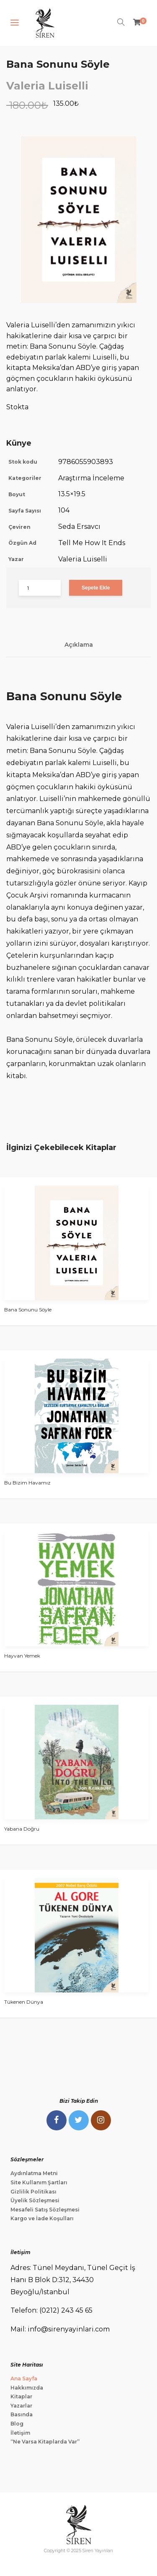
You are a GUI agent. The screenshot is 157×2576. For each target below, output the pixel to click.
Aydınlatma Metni (34, 2173)
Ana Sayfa (23, 2378)
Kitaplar (21, 2396)
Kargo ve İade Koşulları (42, 2218)
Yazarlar (21, 2406)
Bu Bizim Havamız (27, 1482)
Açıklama (78, 644)
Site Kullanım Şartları (38, 2182)
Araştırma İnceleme (91, 478)
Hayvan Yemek (22, 1656)
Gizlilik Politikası (33, 2191)
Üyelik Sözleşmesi (34, 2200)
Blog (16, 2423)
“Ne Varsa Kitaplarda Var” (45, 2441)
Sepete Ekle (96, 588)
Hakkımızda (26, 2388)
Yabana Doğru (21, 1829)
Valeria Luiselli (47, 85)
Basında (21, 2414)
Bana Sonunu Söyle (27, 1309)
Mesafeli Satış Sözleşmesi (45, 2209)
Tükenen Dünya (23, 2002)
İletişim (20, 2433)
